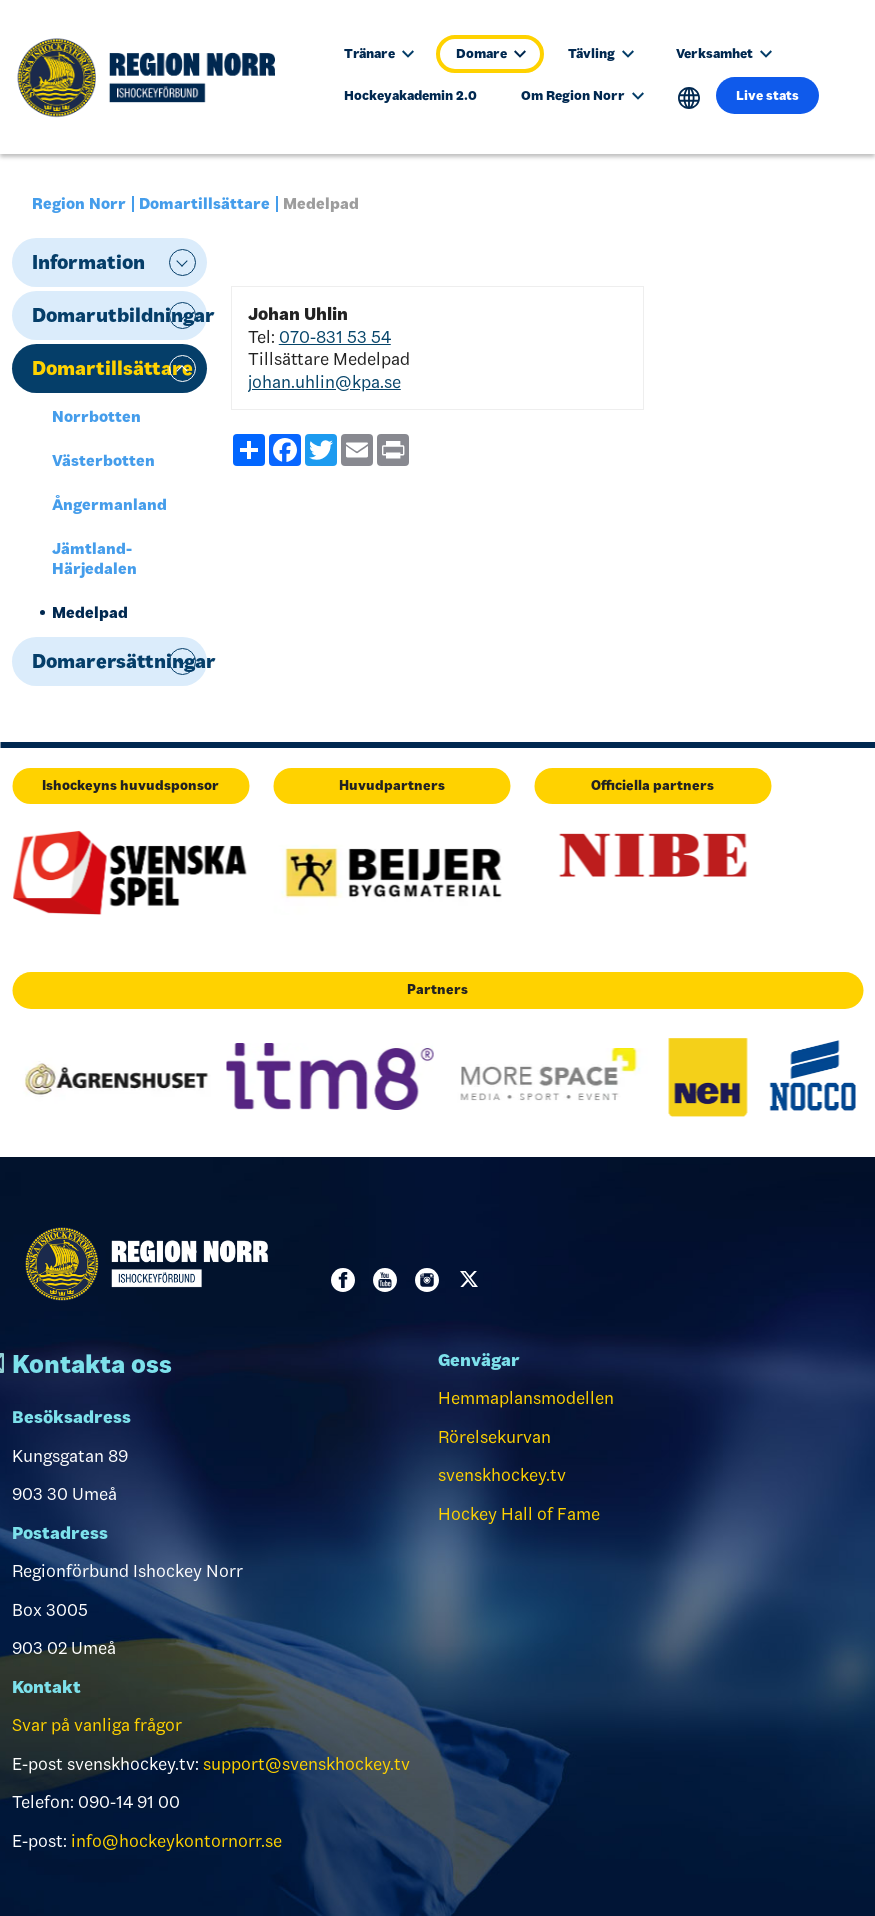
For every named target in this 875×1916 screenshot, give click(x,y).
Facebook (347, 1280)
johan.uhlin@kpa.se (324, 382)
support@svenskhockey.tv (306, 1764)
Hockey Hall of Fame (519, 1514)
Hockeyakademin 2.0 (410, 95)
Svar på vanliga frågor (97, 1725)
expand (182, 262)
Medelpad (90, 612)
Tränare (379, 53)
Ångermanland (109, 504)
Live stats (767, 95)
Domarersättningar (119, 661)
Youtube (389, 1280)
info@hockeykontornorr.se (176, 1841)
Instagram (431, 1280)
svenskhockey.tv (502, 1475)
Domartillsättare (204, 203)
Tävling (601, 53)
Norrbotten (96, 416)
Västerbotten (103, 460)
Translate (689, 98)
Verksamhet (724, 53)
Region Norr (79, 203)
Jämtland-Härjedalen (94, 558)
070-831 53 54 (335, 337)
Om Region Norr (582, 95)
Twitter (473, 1280)
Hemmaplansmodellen (526, 1398)
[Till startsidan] (157, 77)
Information (88, 262)
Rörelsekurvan (494, 1437)
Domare (491, 53)
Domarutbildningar (119, 315)
